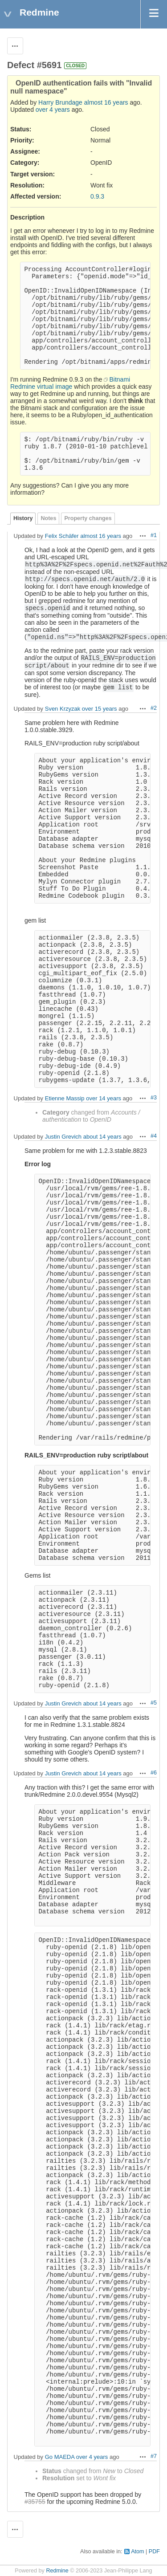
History (23, 518)
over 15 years (99, 708)
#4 (154, 1136)
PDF (154, 2551)
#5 (154, 1703)
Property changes (87, 518)
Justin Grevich (63, 1136)
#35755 (34, 2501)
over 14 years (103, 1098)
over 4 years (53, 109)
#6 (154, 1773)
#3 (154, 1098)
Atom (137, 2551)
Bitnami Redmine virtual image (70, 383)
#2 (154, 708)
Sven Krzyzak (62, 708)
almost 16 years (106, 102)
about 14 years (102, 1136)
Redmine (57, 2571)
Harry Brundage (60, 102)
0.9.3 (97, 196)
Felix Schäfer (62, 536)
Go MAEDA (59, 2457)
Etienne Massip (65, 1098)
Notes (48, 518)
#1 (154, 535)
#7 (154, 2456)
